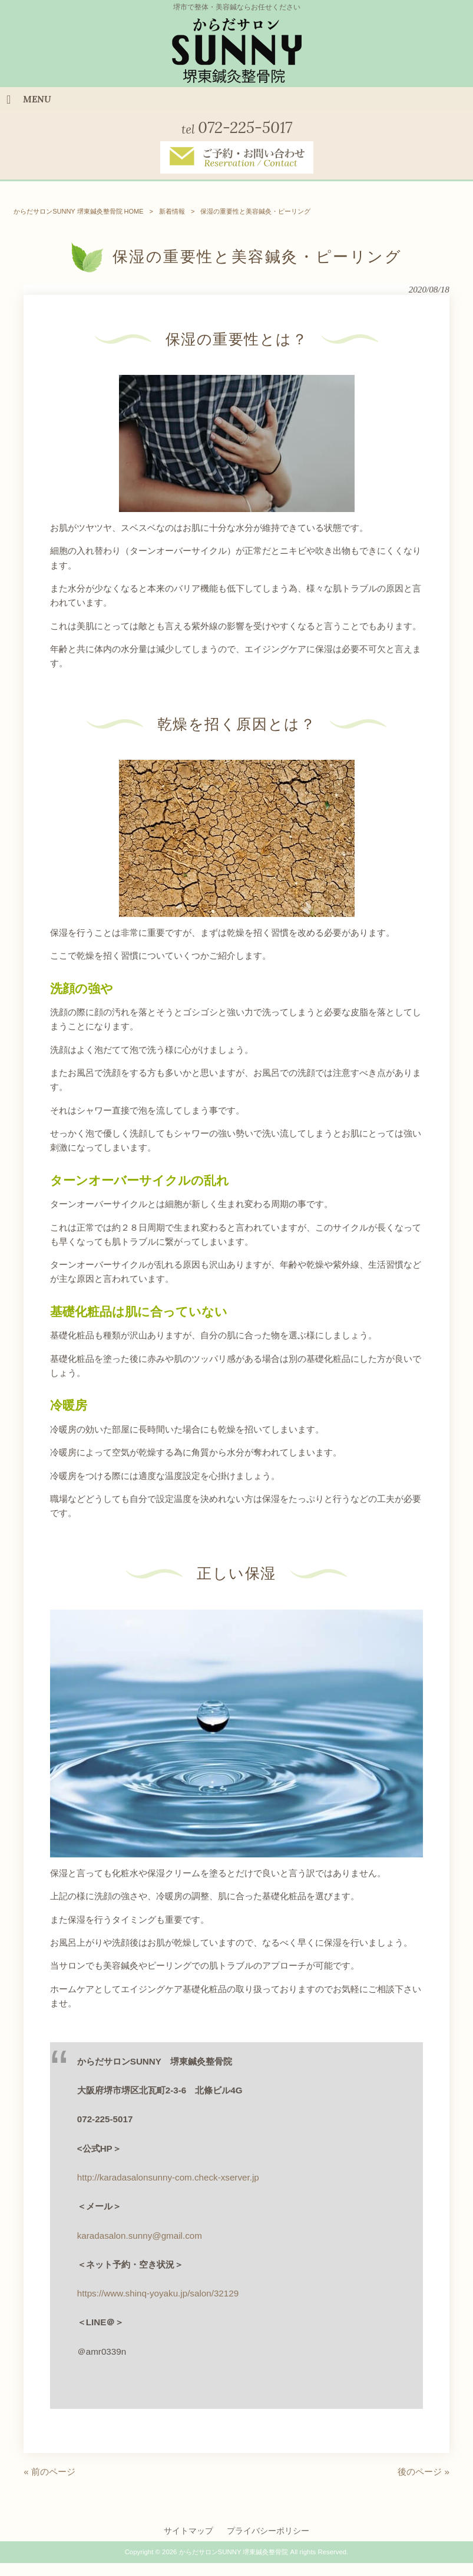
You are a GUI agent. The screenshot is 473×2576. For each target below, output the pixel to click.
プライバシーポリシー (268, 2530)
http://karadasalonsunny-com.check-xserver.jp (168, 2177)
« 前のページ (49, 2472)
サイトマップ (188, 2530)
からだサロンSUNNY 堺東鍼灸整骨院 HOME (78, 211)
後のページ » (423, 2472)
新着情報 (172, 211)
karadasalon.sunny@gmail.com (139, 2236)
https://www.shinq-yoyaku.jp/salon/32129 (158, 2293)
